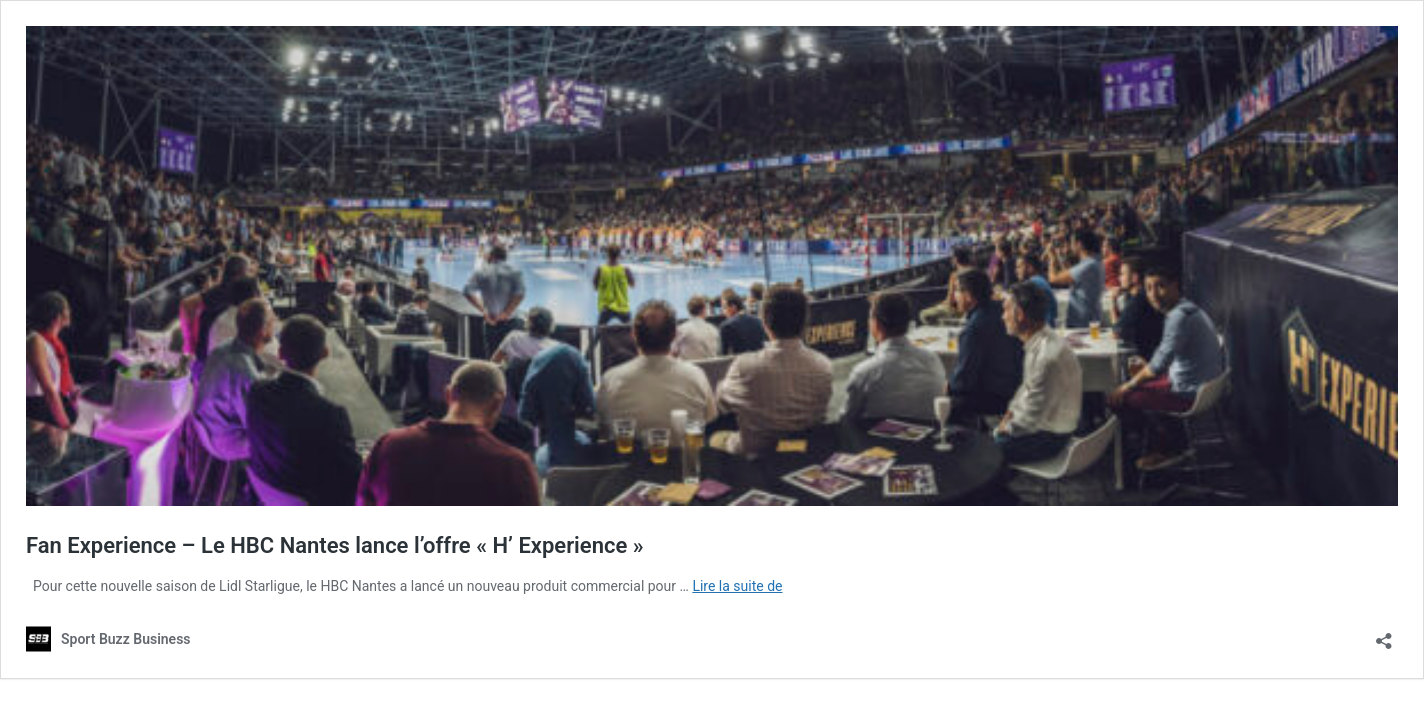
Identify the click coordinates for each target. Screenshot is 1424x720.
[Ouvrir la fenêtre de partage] (1384, 634)
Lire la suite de (737, 586)
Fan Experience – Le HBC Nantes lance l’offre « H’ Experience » (335, 545)
